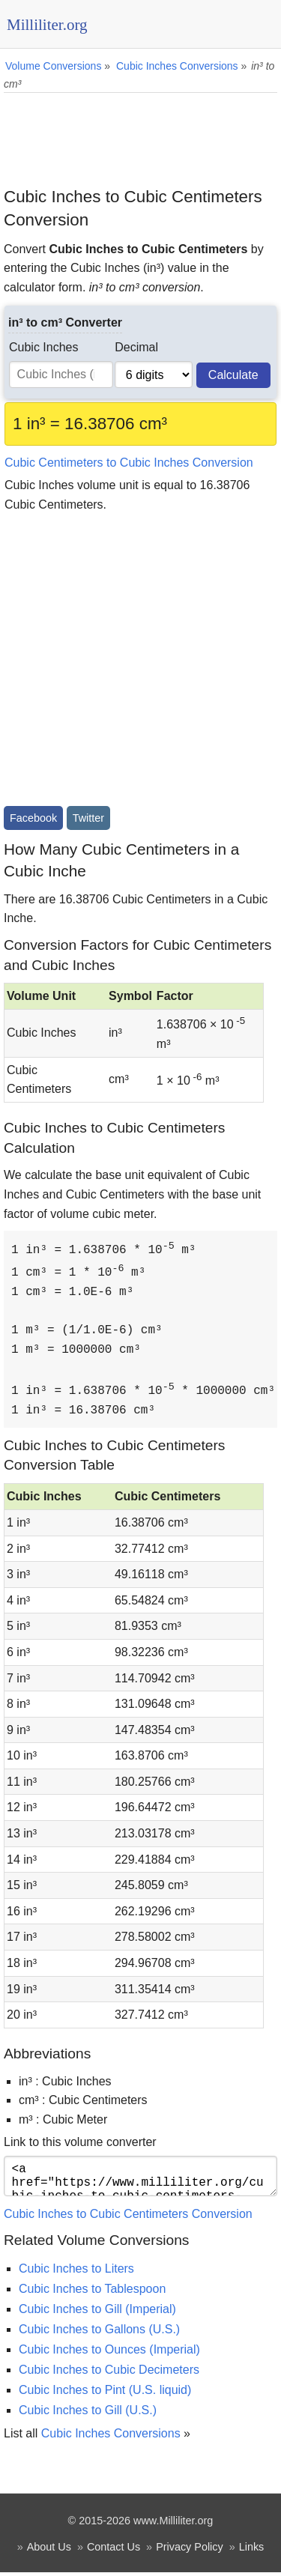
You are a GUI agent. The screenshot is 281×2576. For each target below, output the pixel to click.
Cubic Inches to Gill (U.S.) (88, 2413)
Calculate (233, 375)
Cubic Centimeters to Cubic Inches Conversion (128, 462)
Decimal (136, 347)
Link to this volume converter (80, 2139)
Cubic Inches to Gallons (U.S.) (99, 2333)
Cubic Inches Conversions (111, 2437)
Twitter (88, 818)
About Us (49, 2551)
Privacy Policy (189, 2551)
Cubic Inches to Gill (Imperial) (97, 2312)
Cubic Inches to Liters (76, 2272)
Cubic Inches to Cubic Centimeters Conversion (128, 2217)
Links (252, 2551)
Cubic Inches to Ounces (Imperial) (109, 2353)
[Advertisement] (140, 134)
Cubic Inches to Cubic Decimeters (109, 2373)
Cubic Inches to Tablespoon (92, 2292)
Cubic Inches (44, 347)
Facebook (33, 818)
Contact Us (113, 2551)
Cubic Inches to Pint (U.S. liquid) (105, 2393)
